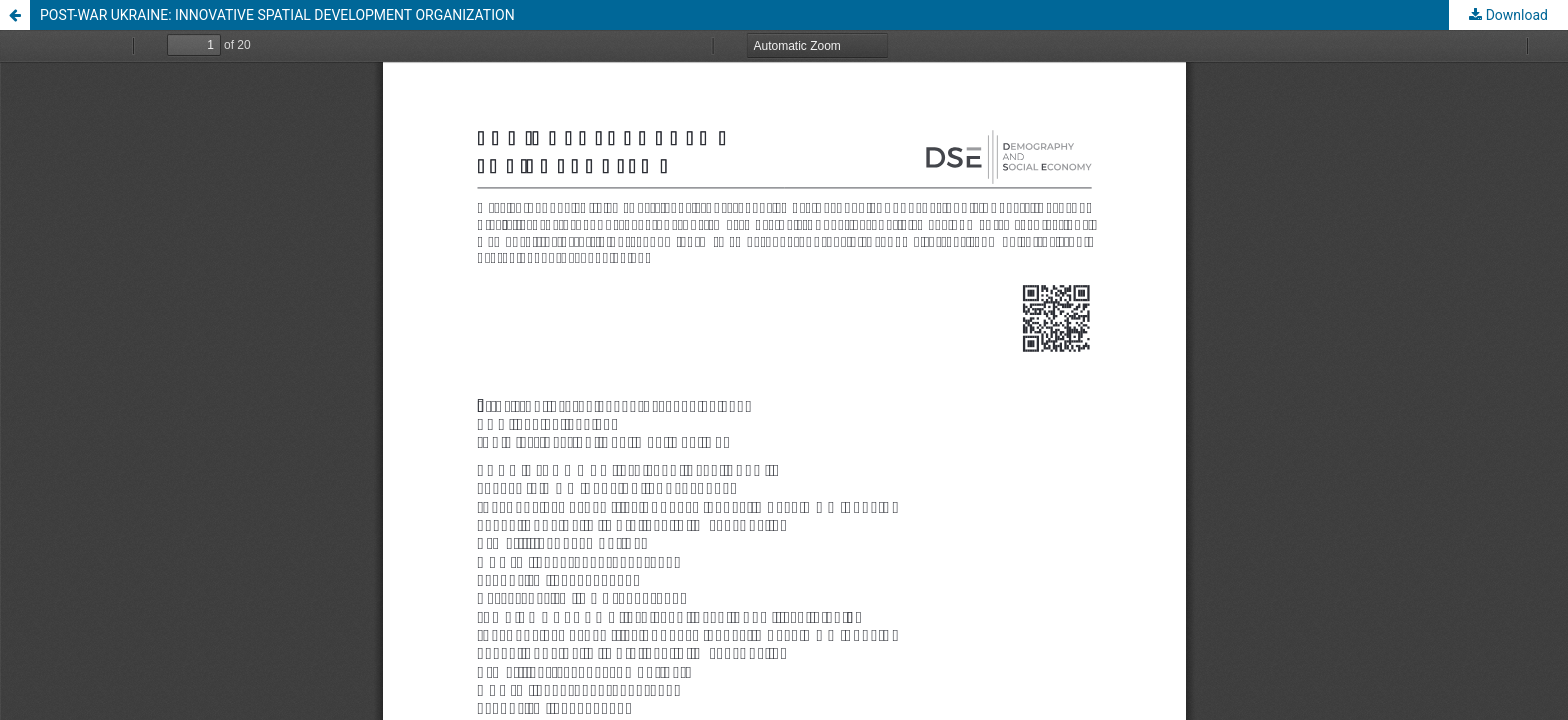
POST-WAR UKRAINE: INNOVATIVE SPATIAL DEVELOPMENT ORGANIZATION (277, 15)
